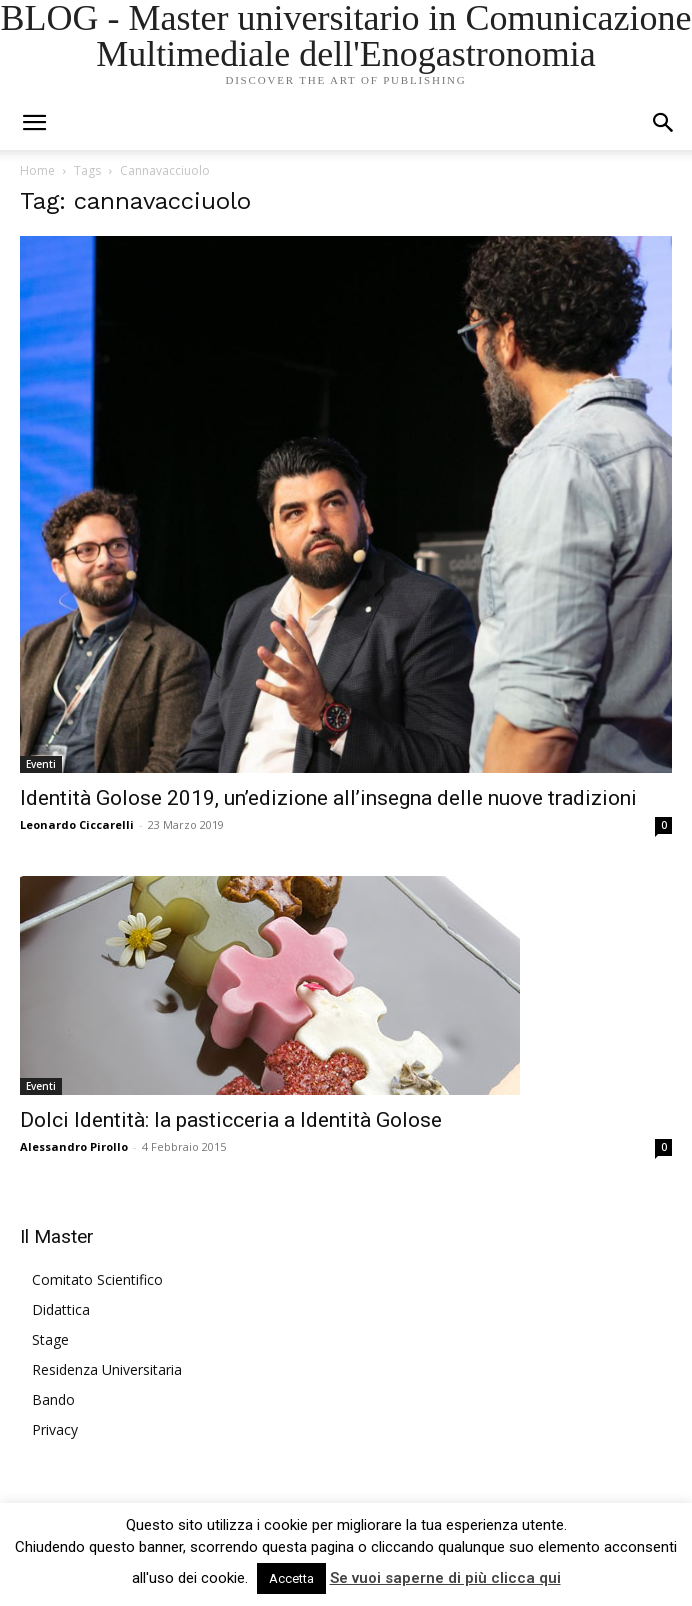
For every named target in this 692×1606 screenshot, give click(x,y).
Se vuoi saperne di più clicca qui (445, 1578)
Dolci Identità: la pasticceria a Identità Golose (231, 1120)
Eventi (41, 764)
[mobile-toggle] (34, 123)
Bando (53, 1399)
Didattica (61, 1309)
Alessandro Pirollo (74, 1146)
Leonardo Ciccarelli (77, 824)
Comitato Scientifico (97, 1279)
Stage (50, 1339)
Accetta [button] (291, 1578)
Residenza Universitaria (107, 1369)
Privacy (55, 1429)
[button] (664, 123)
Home (37, 170)
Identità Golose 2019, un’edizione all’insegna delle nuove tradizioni (328, 798)
